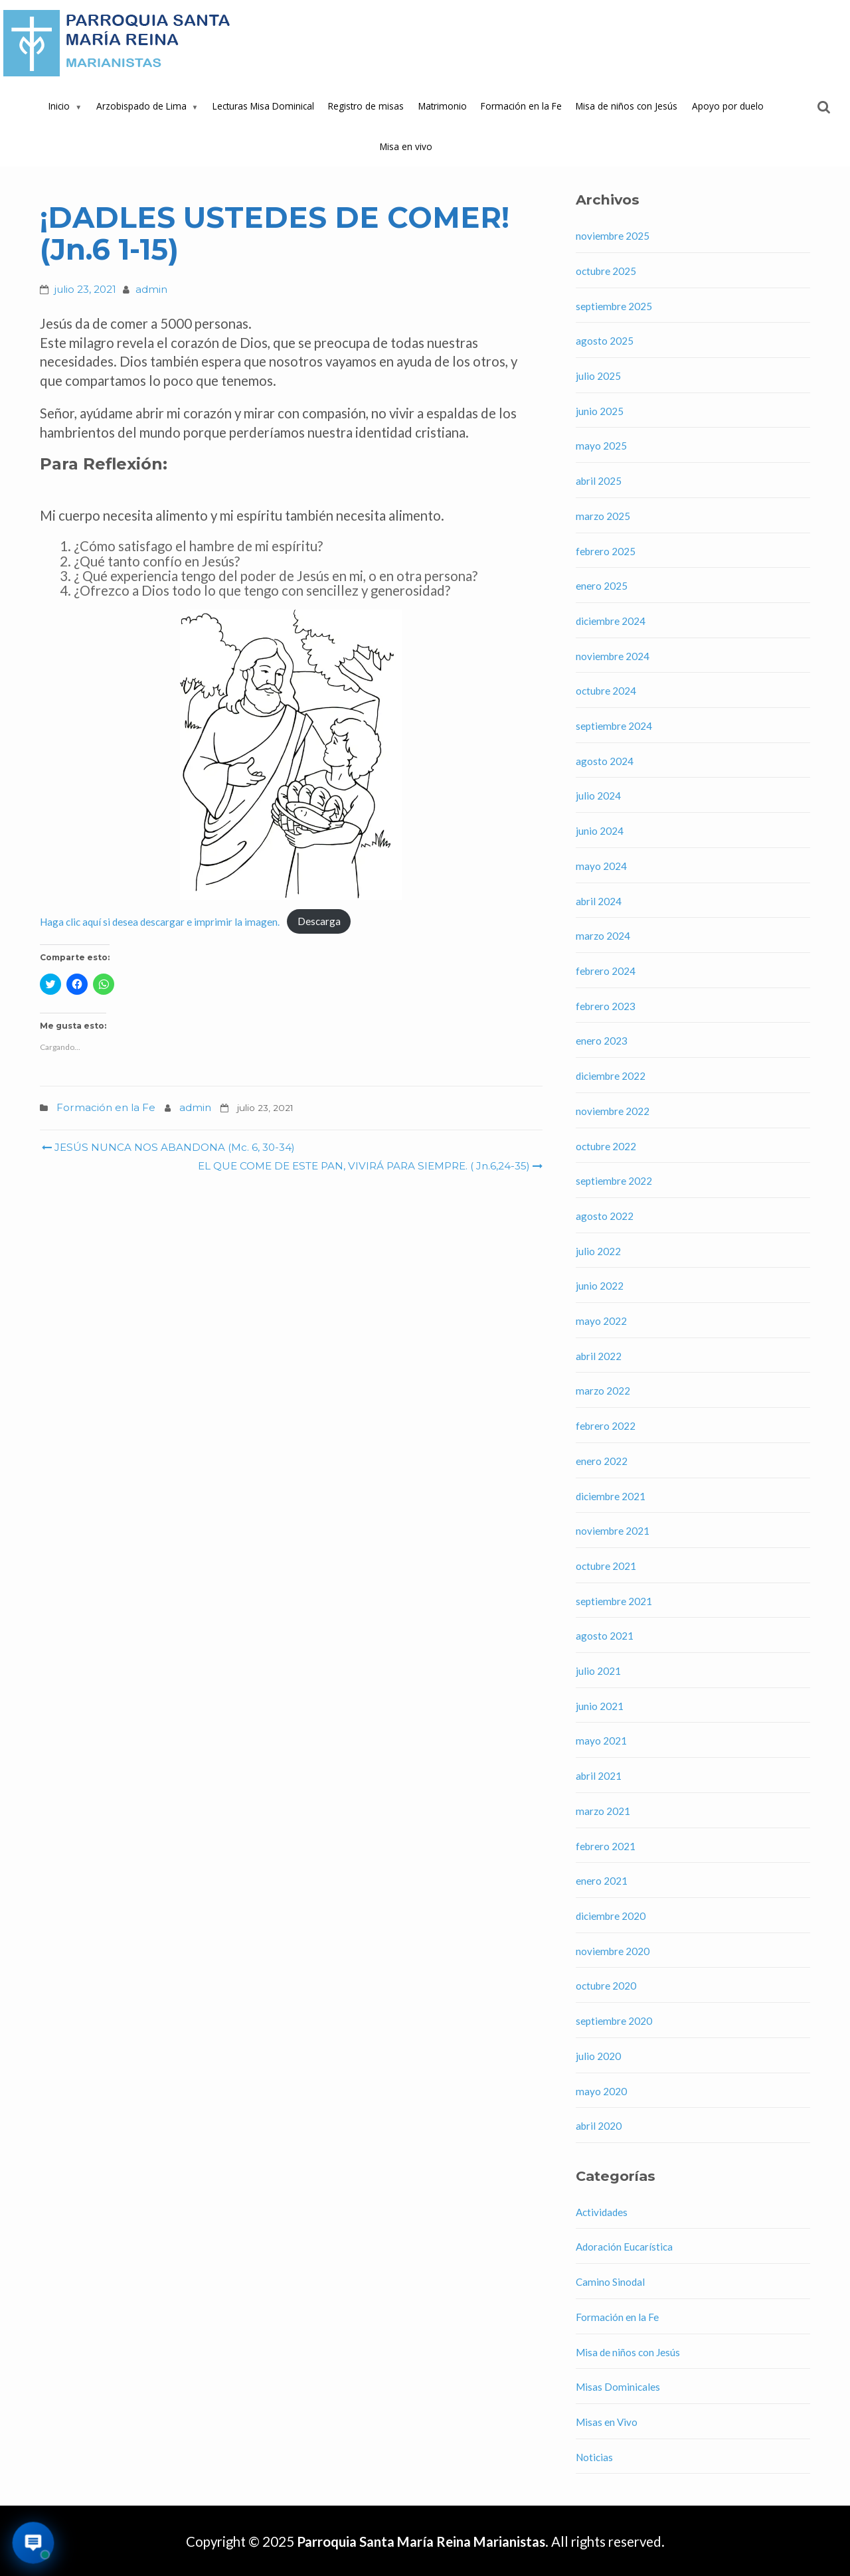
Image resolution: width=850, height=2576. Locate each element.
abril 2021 (599, 1776)
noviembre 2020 (612, 1951)
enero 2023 (602, 1041)
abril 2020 (599, 2126)
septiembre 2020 (614, 2021)
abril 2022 (599, 1356)
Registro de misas (366, 106)
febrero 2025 (606, 551)
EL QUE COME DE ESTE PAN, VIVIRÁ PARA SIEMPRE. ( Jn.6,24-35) (369, 1165)
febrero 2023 (606, 1006)
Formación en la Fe (521, 106)
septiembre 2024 (614, 726)
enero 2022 (602, 1461)
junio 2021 (600, 1706)
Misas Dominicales (618, 2387)
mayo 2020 (601, 2091)
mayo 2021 (601, 1741)
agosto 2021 (605, 1636)
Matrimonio (442, 106)
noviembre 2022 (612, 1111)
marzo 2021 (603, 1811)
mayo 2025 (601, 446)
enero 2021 (602, 1881)
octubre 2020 (606, 1986)
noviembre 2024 (612, 656)
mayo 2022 (601, 1321)
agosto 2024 (605, 761)
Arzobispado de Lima (141, 106)
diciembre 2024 (610, 621)
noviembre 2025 (612, 236)
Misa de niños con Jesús (626, 106)
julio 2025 (598, 376)
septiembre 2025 (614, 306)
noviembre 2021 (612, 1531)
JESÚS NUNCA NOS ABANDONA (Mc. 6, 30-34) (168, 1147)
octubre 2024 (606, 691)
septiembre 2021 (614, 1601)
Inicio (59, 106)
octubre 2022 (606, 1146)
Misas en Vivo (607, 2422)
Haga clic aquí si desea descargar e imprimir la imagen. (160, 921)
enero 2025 (602, 586)
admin (151, 289)
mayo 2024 (601, 866)
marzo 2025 (603, 516)
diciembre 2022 (610, 1076)
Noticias (594, 2457)
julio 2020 (598, 2056)
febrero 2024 (606, 971)
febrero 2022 (606, 1426)
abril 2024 (599, 901)
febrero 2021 (606, 1846)
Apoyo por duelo (728, 106)
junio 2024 (600, 831)
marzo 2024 (603, 936)
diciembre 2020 (610, 1916)
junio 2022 (600, 1286)
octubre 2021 (606, 1566)
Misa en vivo (406, 146)
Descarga (319, 921)
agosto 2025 (605, 341)
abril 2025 (599, 481)
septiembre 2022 (614, 1181)
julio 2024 (598, 796)
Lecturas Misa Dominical (263, 106)
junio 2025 (600, 411)
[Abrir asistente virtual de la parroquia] (33, 2543)
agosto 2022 (605, 1216)
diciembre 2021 (610, 1496)
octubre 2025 (606, 271)
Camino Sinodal (610, 2282)
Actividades (602, 2212)
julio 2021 (598, 1671)
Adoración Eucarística (624, 2247)
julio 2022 (598, 1251)
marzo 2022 (603, 1391)
